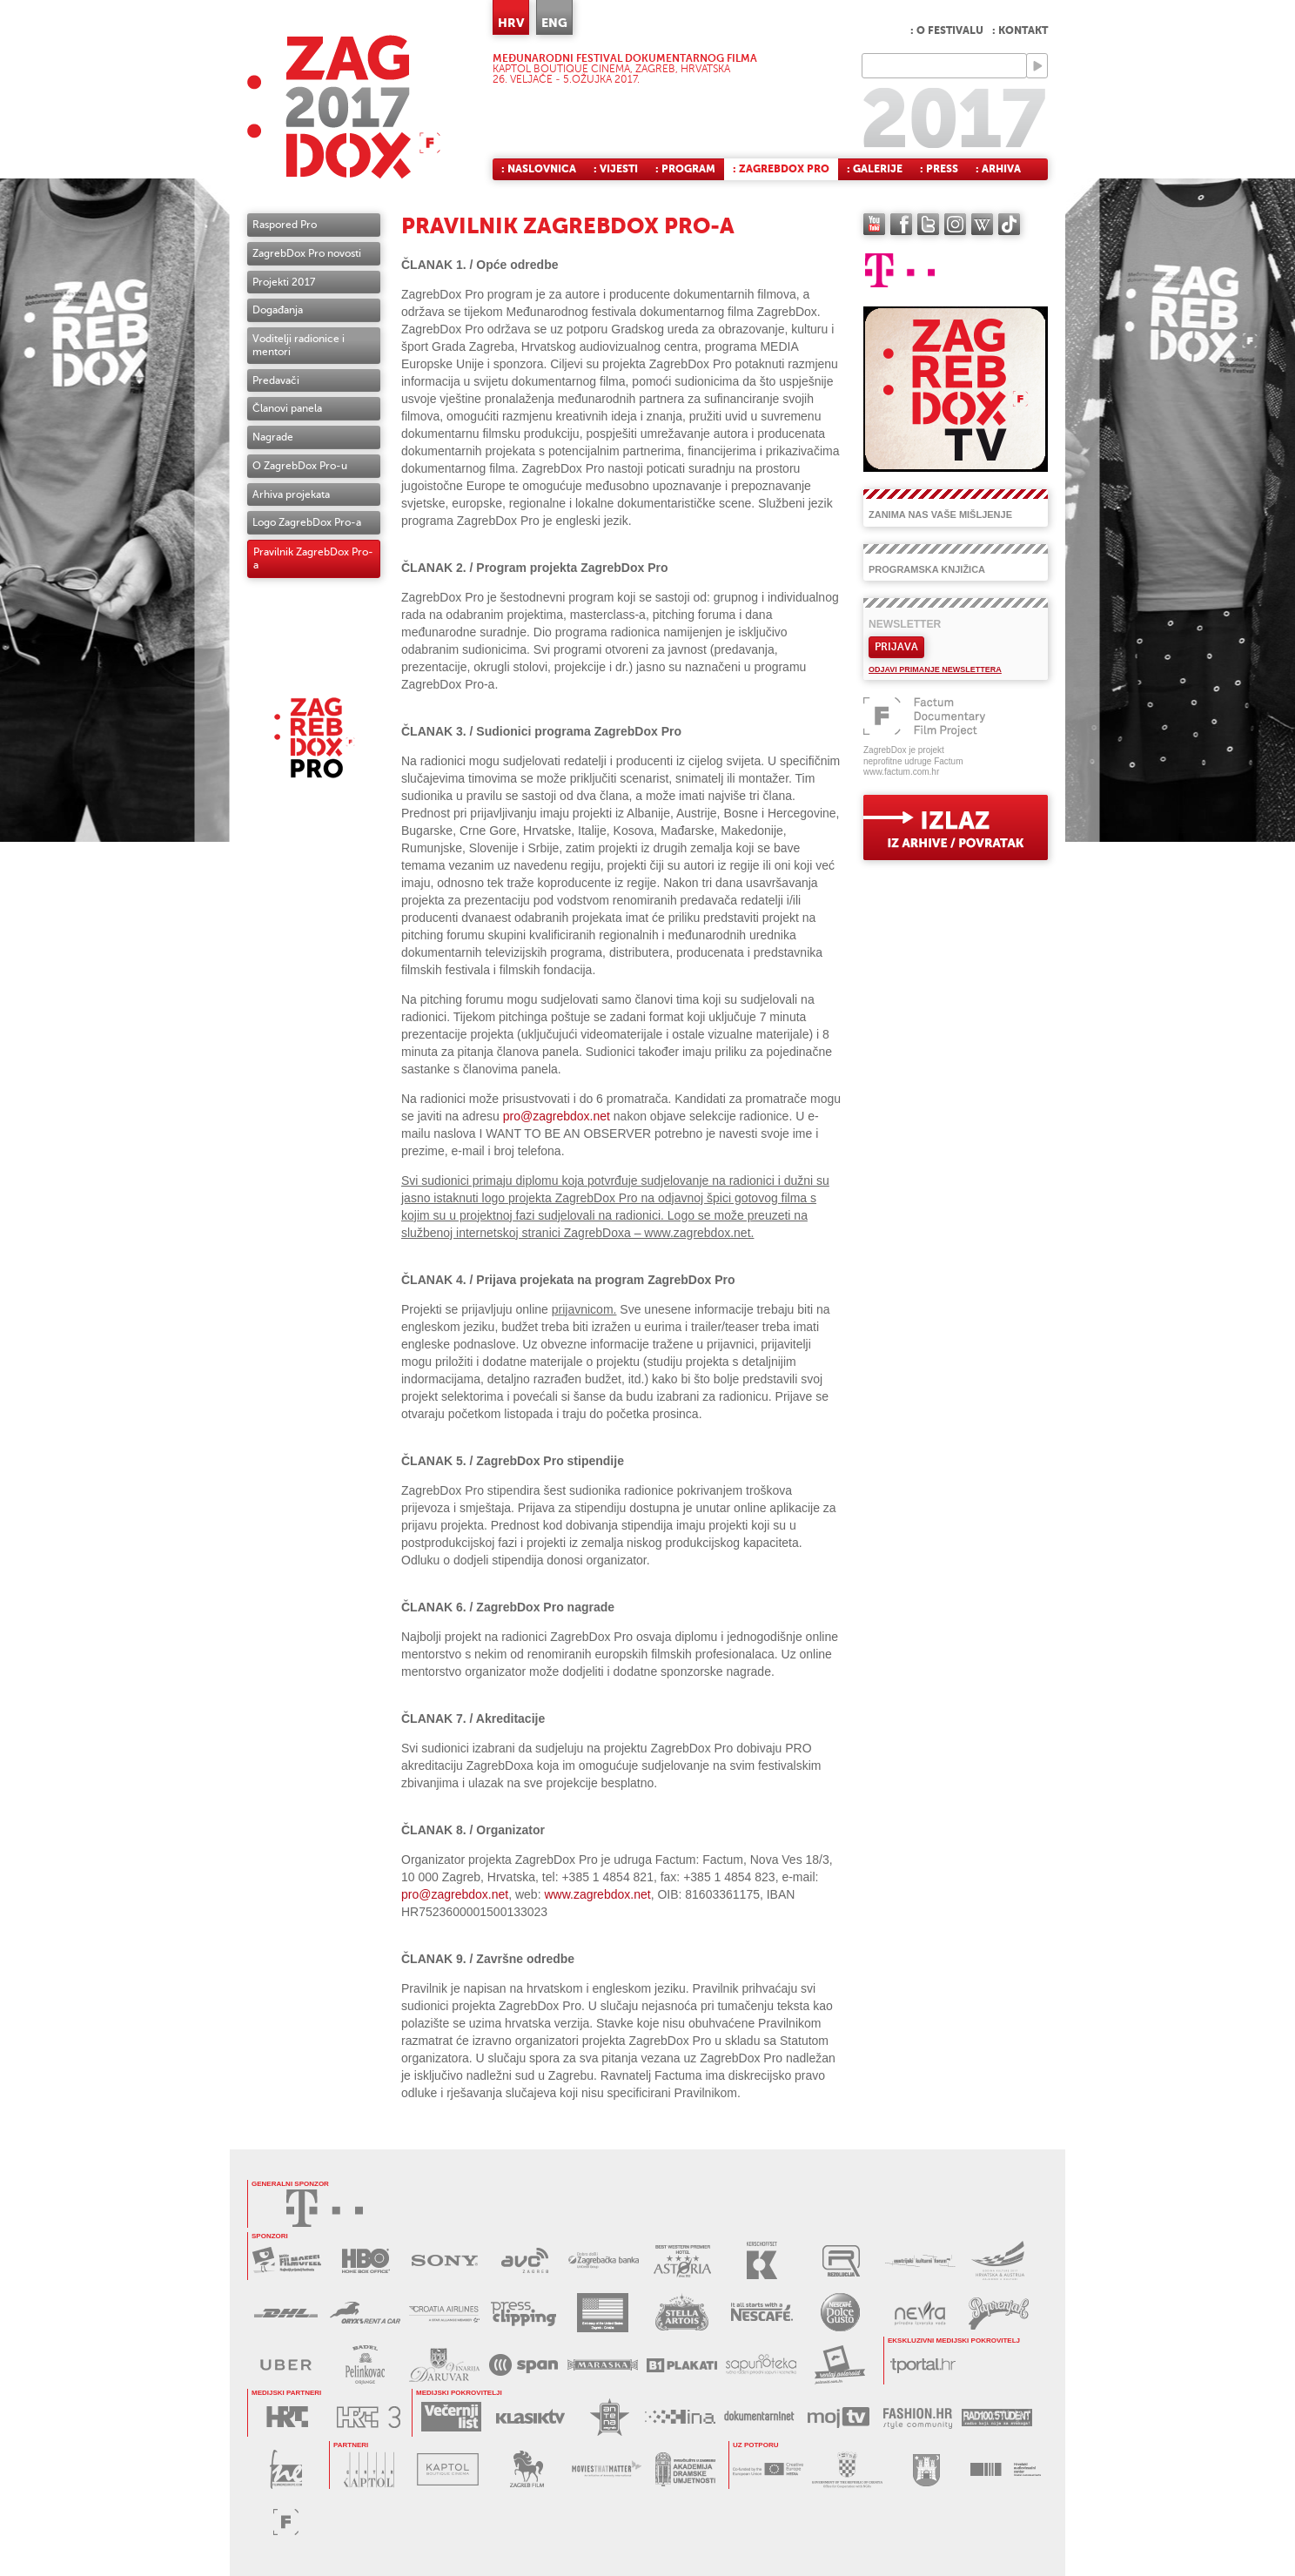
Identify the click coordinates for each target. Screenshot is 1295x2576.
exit (955, 827)
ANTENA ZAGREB (609, 2417)
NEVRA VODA (919, 2312)
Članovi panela (287, 408)
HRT (287, 2417)
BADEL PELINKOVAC (365, 2364)
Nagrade (272, 437)
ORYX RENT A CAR (365, 2312)
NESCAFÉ (761, 2312)
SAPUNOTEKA (761, 2364)
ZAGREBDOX (343, 106)
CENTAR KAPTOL (368, 2469)
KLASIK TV (530, 2417)
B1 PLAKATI (682, 2364)
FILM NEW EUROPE (286, 2469)
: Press (939, 169)
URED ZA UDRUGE (847, 2469)
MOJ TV (838, 2417)
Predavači (275, 380)
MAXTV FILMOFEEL (287, 2260)
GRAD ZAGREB (926, 2469)
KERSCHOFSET (762, 2260)
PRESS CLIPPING (523, 2312)
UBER (286, 2364)
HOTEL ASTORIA (683, 2260)
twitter (928, 224)
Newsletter (905, 624)
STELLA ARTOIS (682, 2312)
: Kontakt (1020, 30)
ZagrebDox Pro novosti (306, 253)
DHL (286, 2312)
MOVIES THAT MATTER (606, 2469)
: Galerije (874, 169)
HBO (366, 2260)
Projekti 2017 (283, 282)
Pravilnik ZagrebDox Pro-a (313, 558)
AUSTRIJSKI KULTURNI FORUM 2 (999, 2260)
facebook (901, 224)
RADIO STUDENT (997, 2417)
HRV (511, 23)
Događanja (277, 310)
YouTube (874, 224)
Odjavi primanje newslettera (935, 669)
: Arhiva (998, 169)
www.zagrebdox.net (597, 1894)
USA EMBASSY (602, 2312)
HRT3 (368, 2417)
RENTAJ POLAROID (840, 2364)
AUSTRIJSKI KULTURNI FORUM (920, 2260)
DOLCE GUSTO (840, 2312)
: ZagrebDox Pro (781, 169)
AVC (524, 2260)
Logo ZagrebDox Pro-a (306, 522)
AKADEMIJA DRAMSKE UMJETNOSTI (685, 2469)
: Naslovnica (538, 169)
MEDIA (768, 2469)
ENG (554, 23)
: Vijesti (616, 169)
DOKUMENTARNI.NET (759, 2417)
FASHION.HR (917, 2417)
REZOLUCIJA (841, 2260)
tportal (923, 2364)
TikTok (1009, 224)
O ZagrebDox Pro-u (299, 466)
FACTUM (286, 2521)
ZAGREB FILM (527, 2469)
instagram (955, 224)
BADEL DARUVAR (444, 2364)
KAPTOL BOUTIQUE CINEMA (448, 2469)
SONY (445, 2260)
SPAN (523, 2364)
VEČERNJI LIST (451, 2417)
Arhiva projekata (291, 494)
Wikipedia (982, 224)
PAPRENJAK (998, 2312)
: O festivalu (946, 30)
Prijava (896, 647)
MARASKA (602, 2364)
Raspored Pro (284, 225)
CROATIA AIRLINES (444, 2312)
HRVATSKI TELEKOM (325, 2208)
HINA (680, 2417)
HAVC (1005, 2469)
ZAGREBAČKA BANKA (603, 2260)
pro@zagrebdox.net (556, 1116)
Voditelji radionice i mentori (298, 345)
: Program (685, 169)
